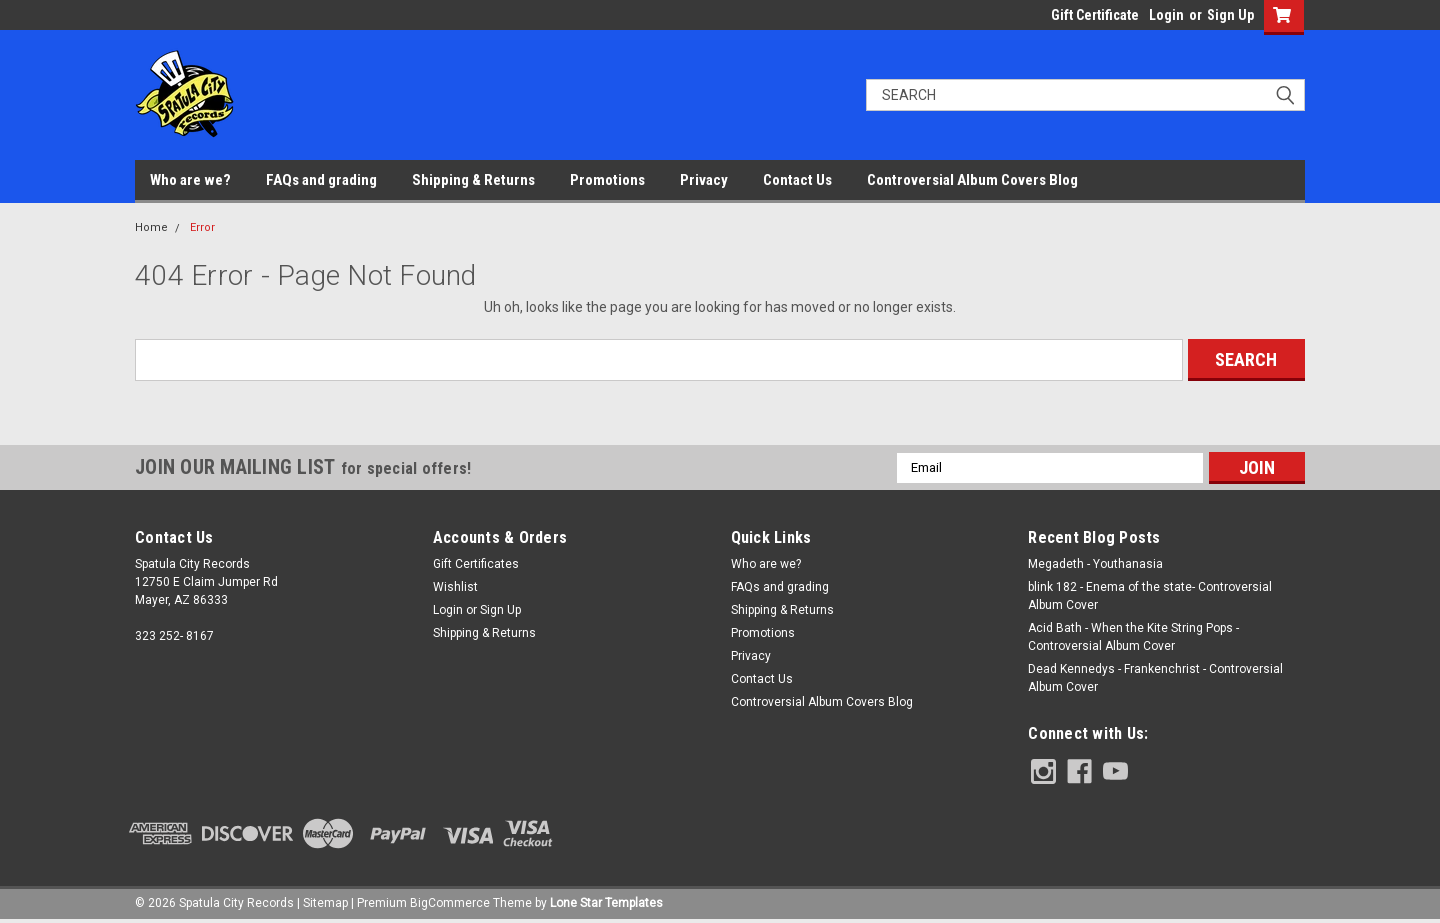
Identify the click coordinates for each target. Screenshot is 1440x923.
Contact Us (797, 180)
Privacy (704, 180)
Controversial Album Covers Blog (972, 180)
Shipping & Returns (473, 180)
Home (151, 227)
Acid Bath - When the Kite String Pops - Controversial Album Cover (1133, 637)
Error (202, 227)
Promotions (607, 180)
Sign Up (1230, 15)
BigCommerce (450, 903)
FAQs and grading (321, 180)
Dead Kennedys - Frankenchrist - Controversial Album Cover (1155, 678)
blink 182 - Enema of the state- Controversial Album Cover (1150, 596)
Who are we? (190, 180)
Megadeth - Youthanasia (1095, 564)
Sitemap (325, 903)
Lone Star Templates (606, 903)
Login (1166, 15)
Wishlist (455, 587)
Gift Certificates (476, 564)
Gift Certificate (1095, 15)
